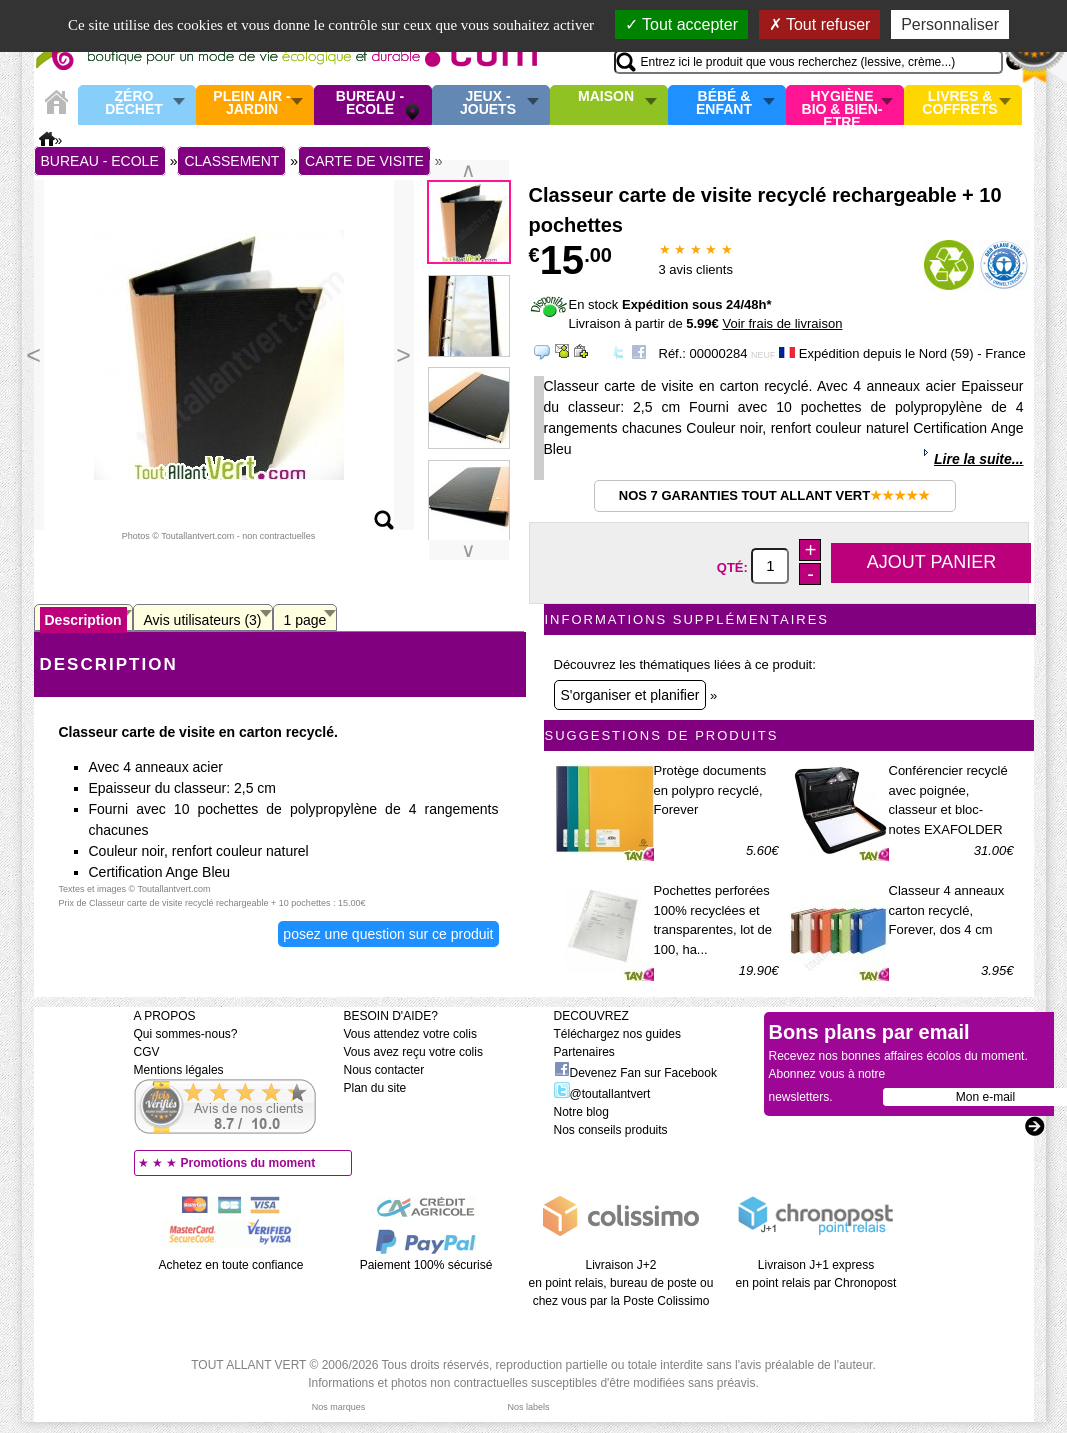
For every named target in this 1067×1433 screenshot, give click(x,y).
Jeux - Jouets (488, 103)
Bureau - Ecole (370, 103)
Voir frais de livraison (782, 323)
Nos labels (528, 1407)
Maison (606, 97)
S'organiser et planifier (630, 695)
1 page (305, 620)
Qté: (734, 566)
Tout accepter (681, 24)
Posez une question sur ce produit (388, 934)
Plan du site (375, 1088)
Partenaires (584, 1052)
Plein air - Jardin (251, 103)
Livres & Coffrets (959, 103)
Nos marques (339, 1407)
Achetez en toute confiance (231, 1265)
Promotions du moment (248, 1163)
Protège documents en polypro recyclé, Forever (710, 790)
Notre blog (581, 1112)
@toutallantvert (602, 1094)
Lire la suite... (978, 459)
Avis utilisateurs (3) (203, 620)
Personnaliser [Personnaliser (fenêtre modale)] (950, 24)
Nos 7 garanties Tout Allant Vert (774, 495)
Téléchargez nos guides (617, 1034)
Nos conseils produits (611, 1130)
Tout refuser (820, 24)
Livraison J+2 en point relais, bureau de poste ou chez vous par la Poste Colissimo (621, 1283)
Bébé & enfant (724, 103)
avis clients (696, 269)
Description (83, 620)
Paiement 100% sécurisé (426, 1265)
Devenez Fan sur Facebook (635, 1073)
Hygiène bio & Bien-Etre (842, 105)
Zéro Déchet (134, 103)
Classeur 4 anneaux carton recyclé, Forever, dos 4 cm (947, 910)
